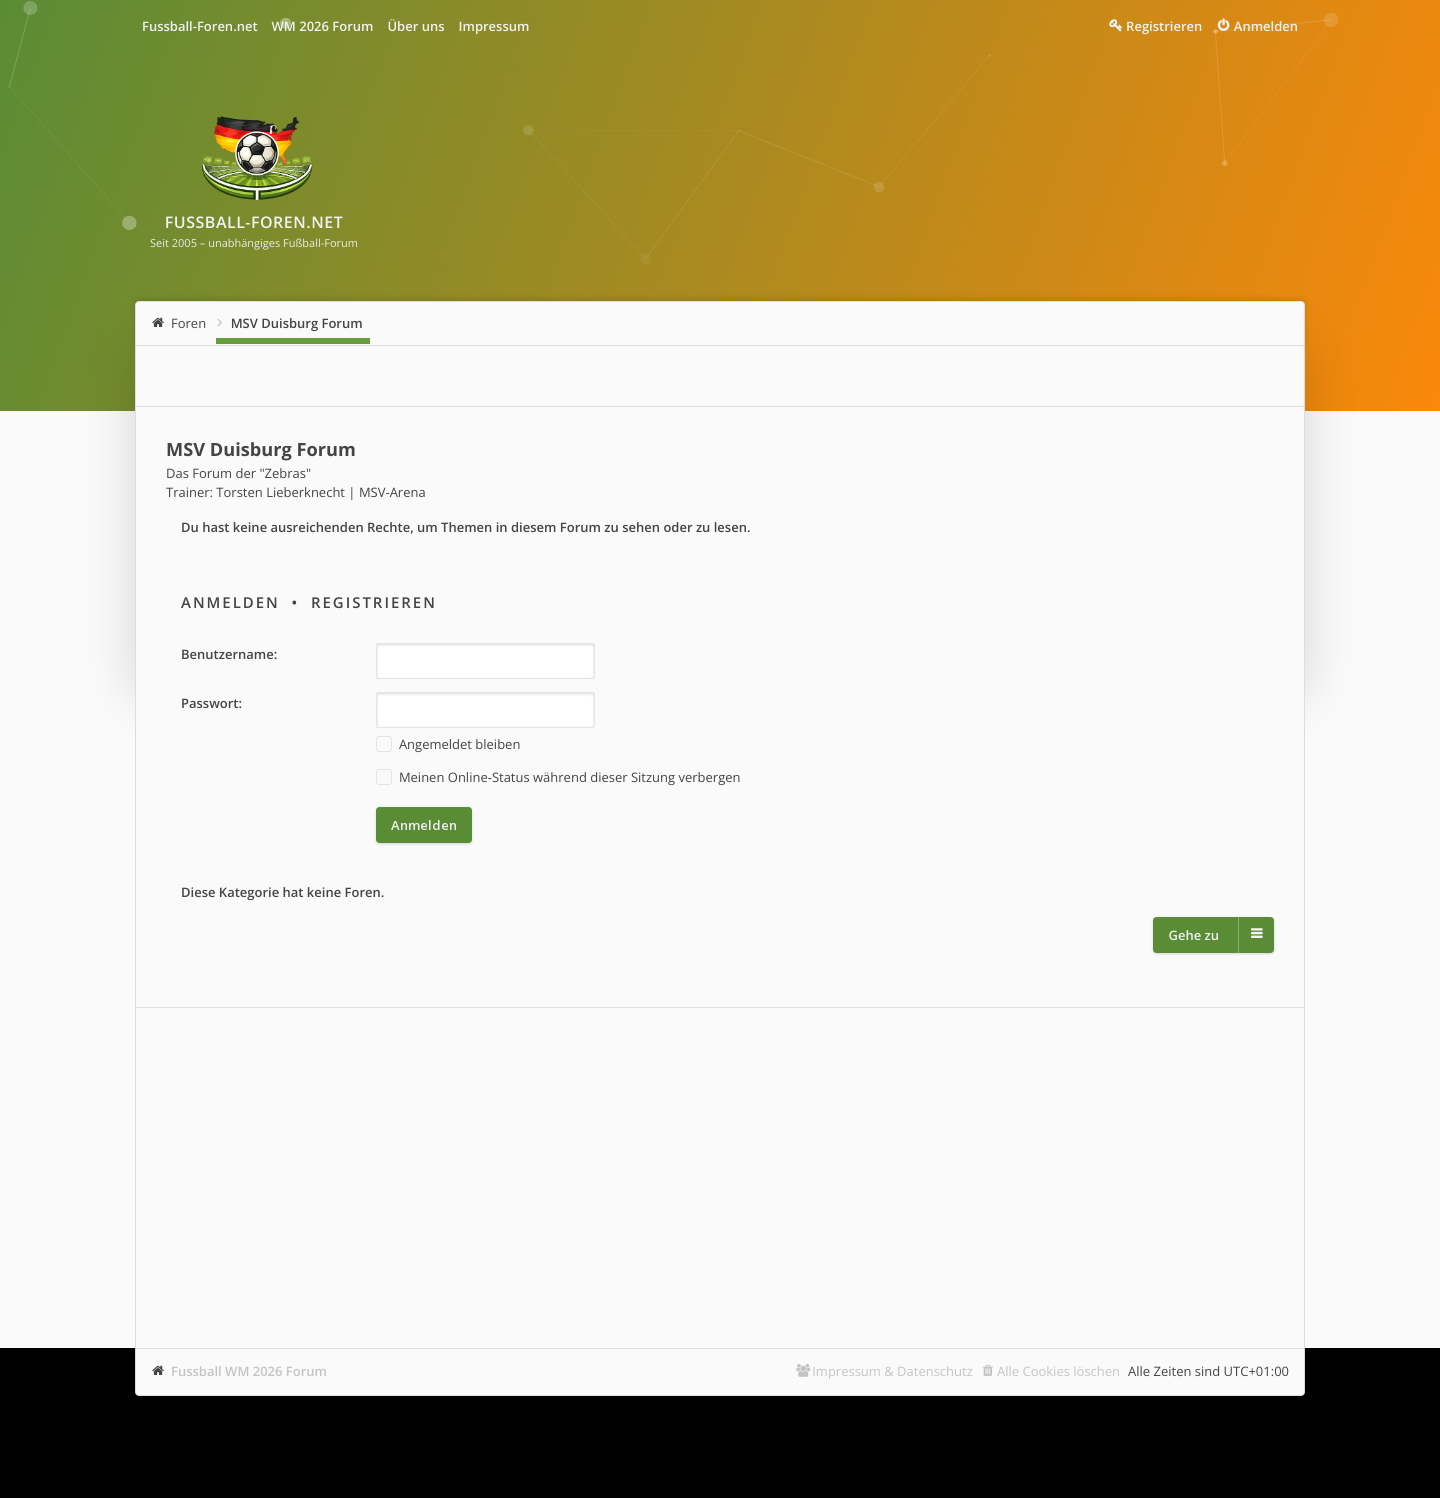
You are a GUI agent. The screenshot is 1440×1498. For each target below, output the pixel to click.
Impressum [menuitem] (494, 26)
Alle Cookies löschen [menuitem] (1058, 1371)
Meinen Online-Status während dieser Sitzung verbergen (558, 777)
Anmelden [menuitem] (1266, 26)
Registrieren (374, 603)
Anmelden (230, 603)
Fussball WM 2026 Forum (249, 1371)
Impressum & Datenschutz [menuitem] (892, 1371)
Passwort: (211, 703)
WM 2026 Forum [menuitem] (323, 26)
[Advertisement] (720, 1178)
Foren (188, 323)
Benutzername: (229, 654)
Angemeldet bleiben (448, 744)
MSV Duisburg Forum (297, 323)
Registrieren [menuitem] (1164, 26)
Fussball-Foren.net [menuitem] (200, 26)
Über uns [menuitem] (415, 26)
